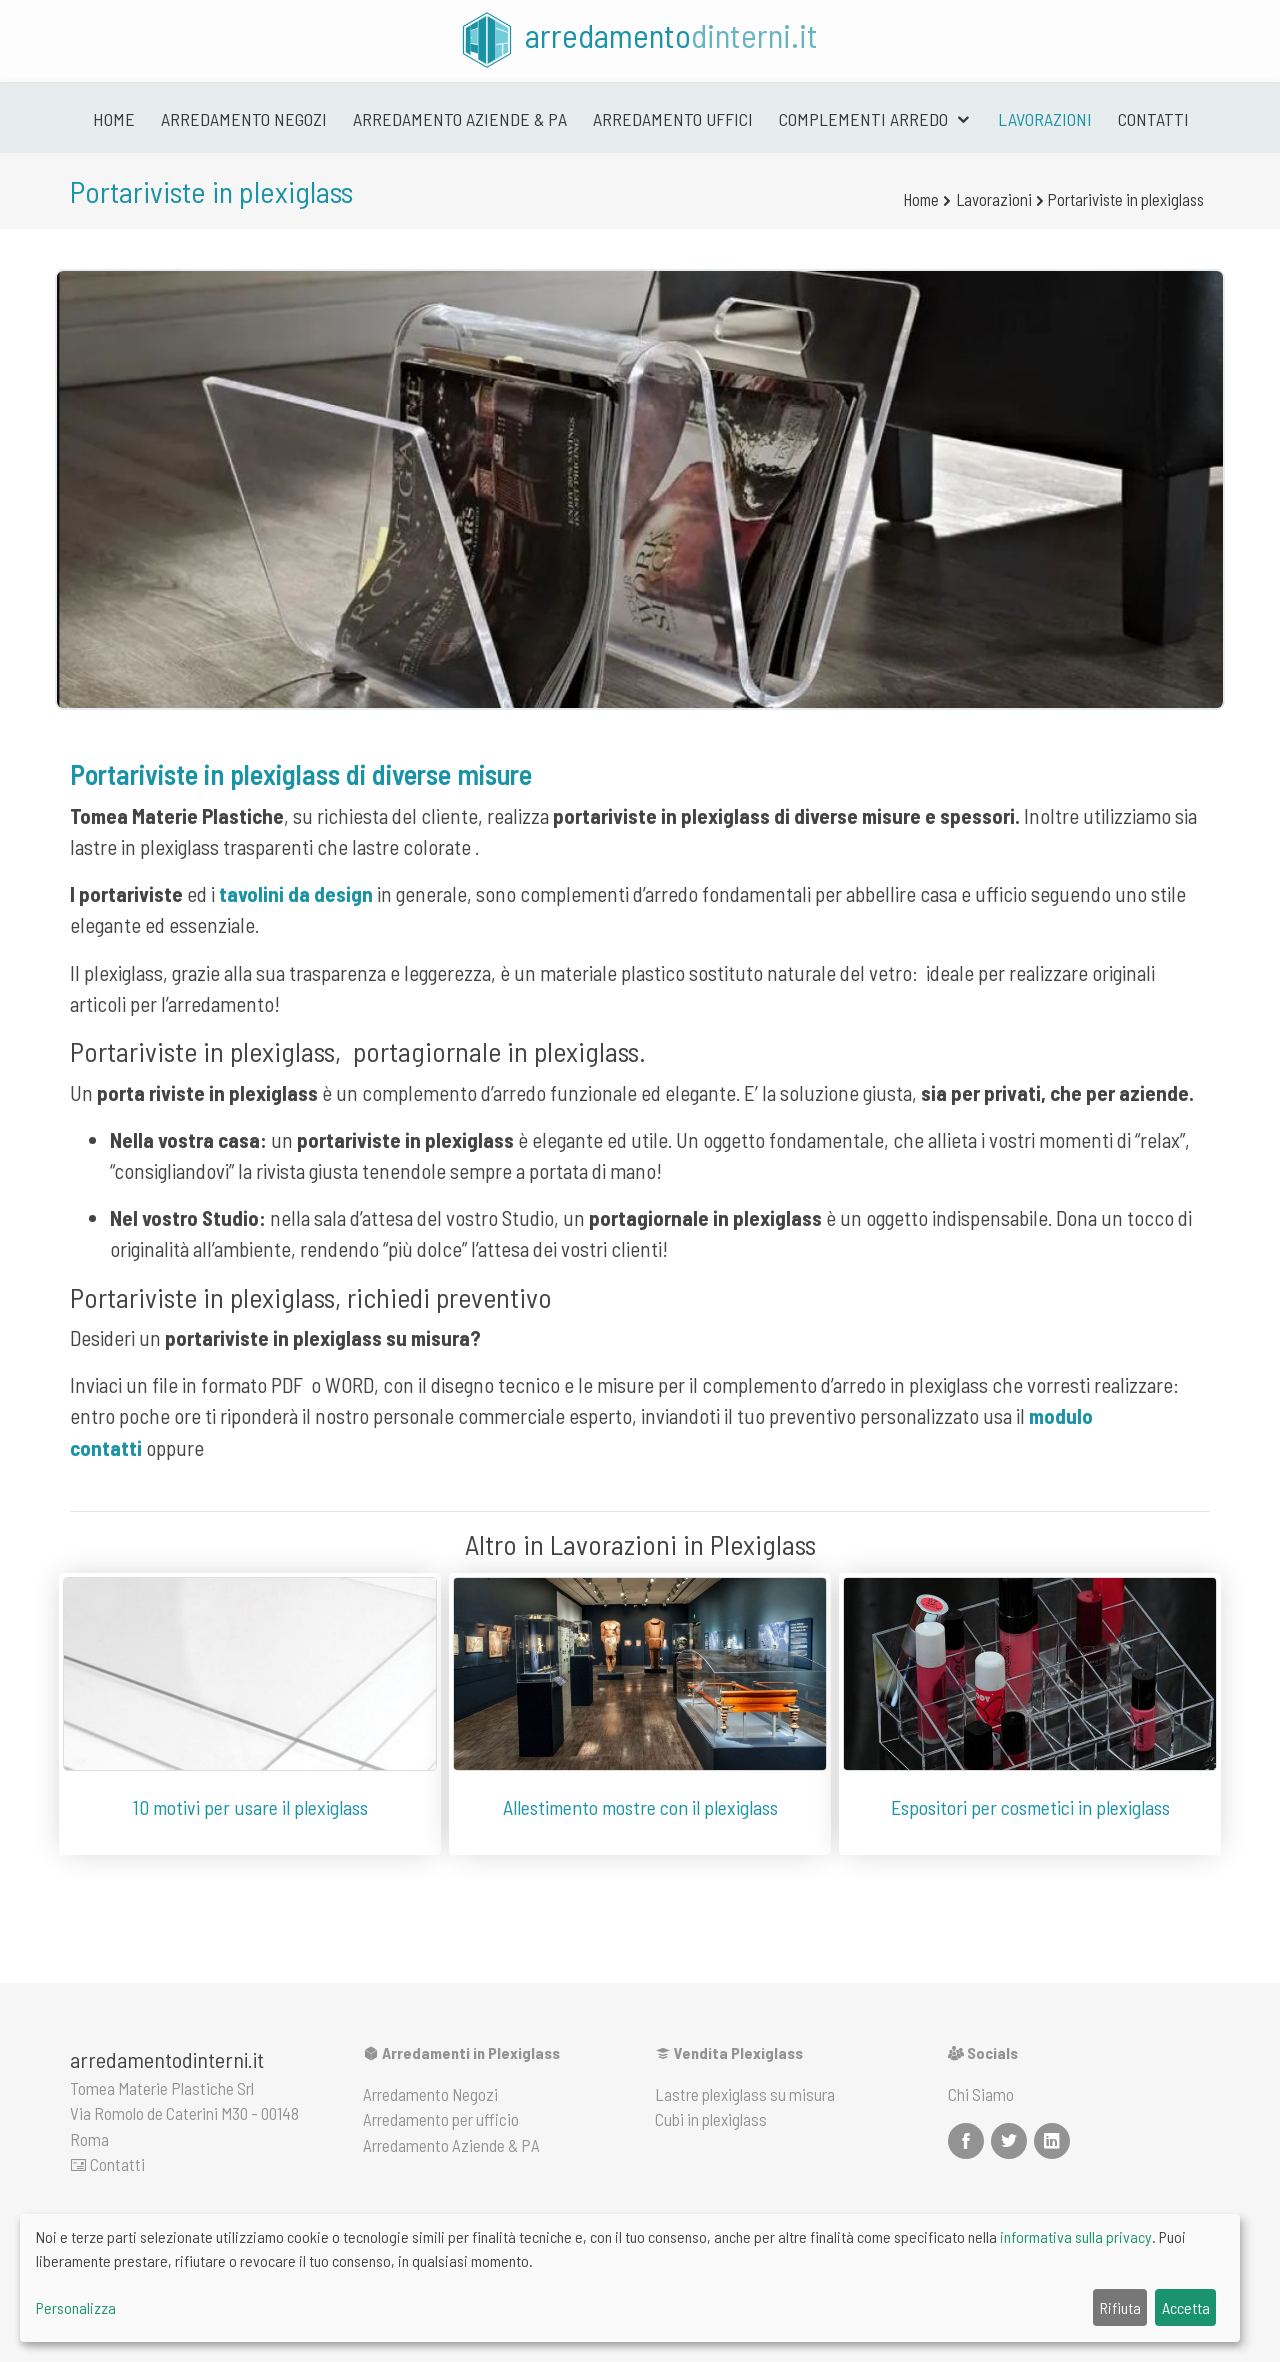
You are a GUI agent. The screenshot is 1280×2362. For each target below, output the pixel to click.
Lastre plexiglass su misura (745, 2094)
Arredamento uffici (673, 119)
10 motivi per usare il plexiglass (250, 1807)
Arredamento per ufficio (441, 2119)
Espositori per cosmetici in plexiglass (1030, 1807)
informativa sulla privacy (1076, 2236)
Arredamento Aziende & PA (460, 119)
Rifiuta (1120, 2307)
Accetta (1186, 2307)
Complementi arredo (865, 119)
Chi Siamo (981, 2094)
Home (114, 119)
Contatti (1153, 119)
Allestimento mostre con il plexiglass (640, 1807)
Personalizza (76, 2307)
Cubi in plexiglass (711, 2119)
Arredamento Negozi (430, 2094)
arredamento (637, 40)
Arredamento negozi (244, 119)
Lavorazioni (1045, 119)
